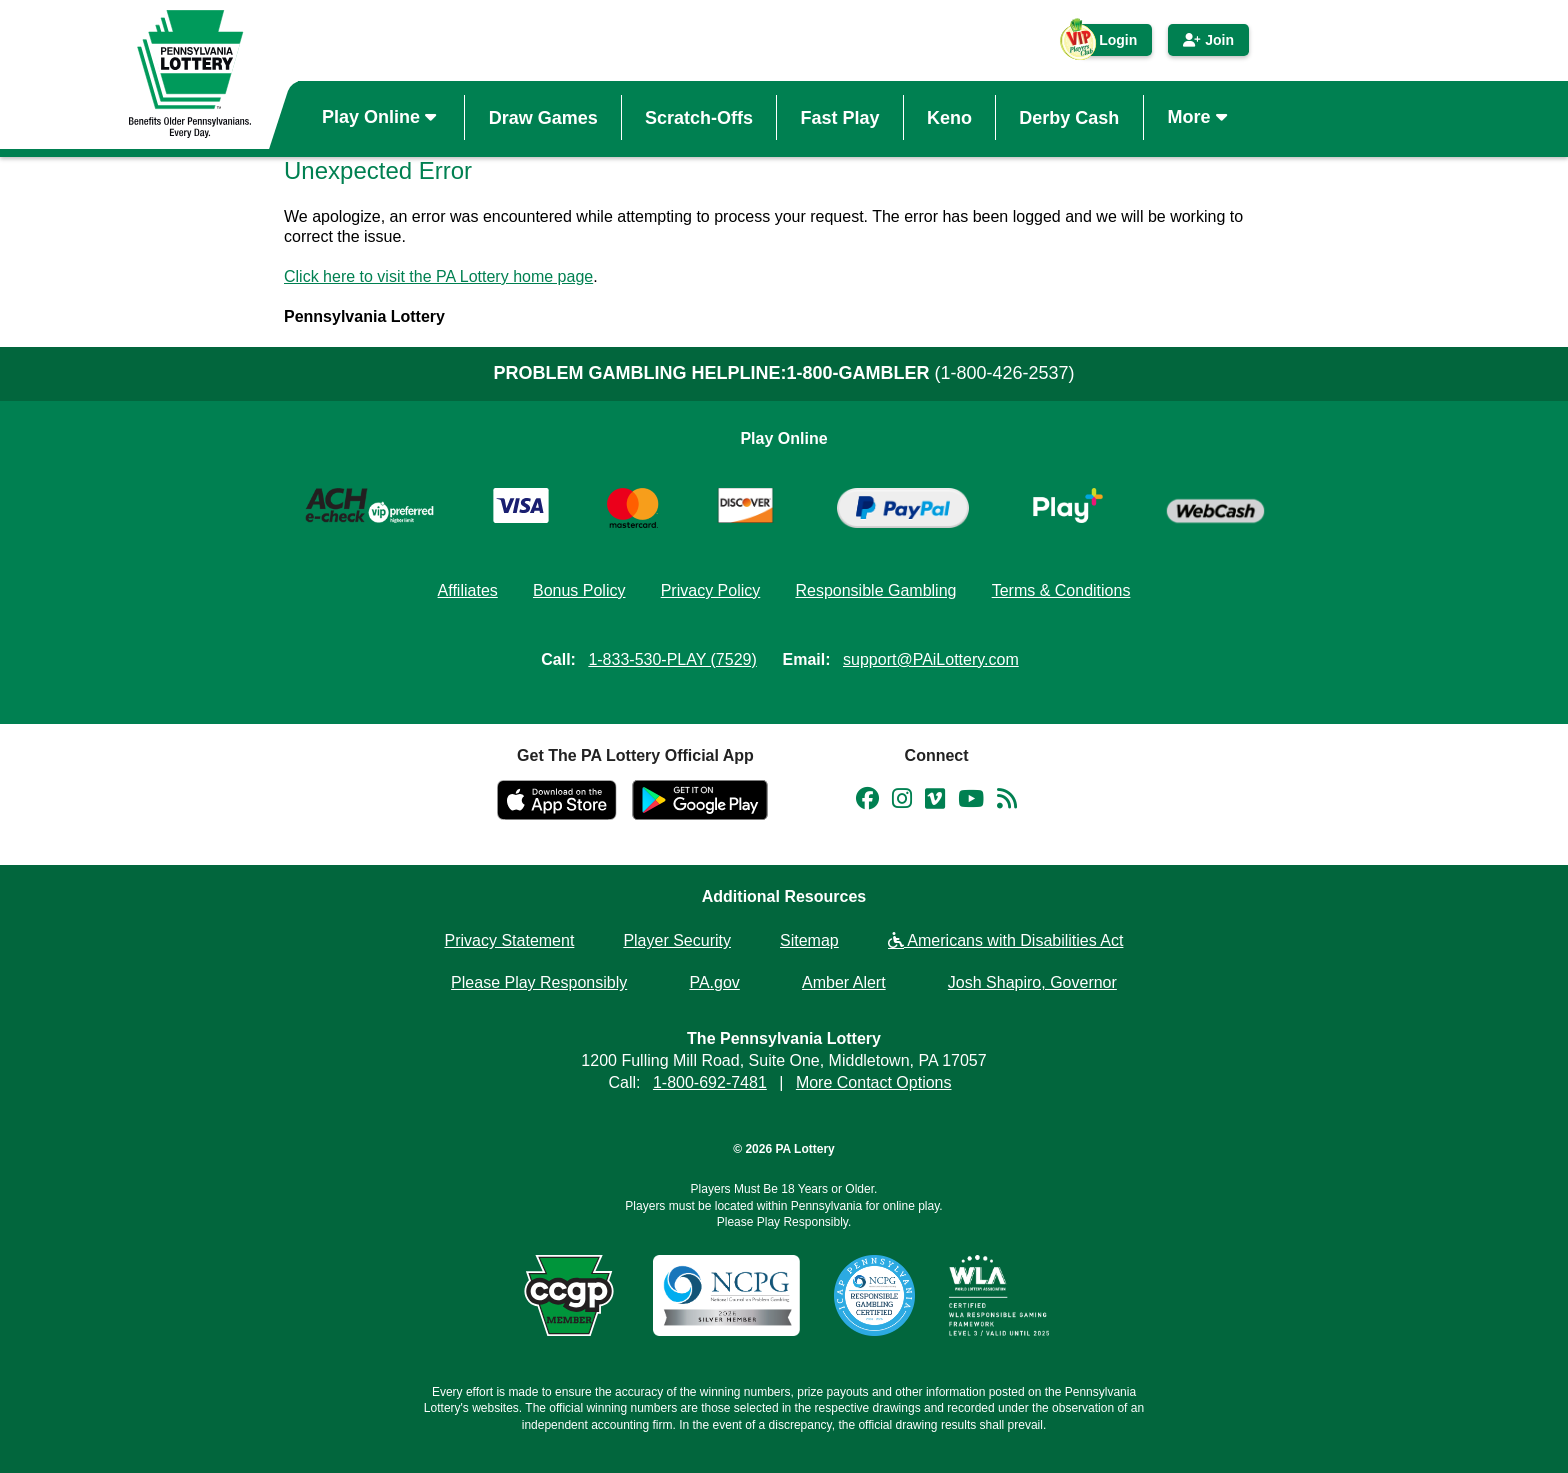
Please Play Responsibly (539, 982)
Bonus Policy (579, 590)
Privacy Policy (711, 590)
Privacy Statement (510, 940)
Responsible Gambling (875, 590)
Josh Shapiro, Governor (1032, 982)
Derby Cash (1069, 117)
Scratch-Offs (699, 117)
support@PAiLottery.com (931, 659)
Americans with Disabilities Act (1006, 940)
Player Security (677, 940)
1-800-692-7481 (710, 1082)
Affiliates (468, 590)
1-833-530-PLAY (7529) (672, 659)
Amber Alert (844, 982)
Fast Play (839, 117)
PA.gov (714, 982)
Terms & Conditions (1061, 590)
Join (1208, 40)
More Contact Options (874, 1082)
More (1200, 117)
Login (1108, 44)
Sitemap (809, 940)
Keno (949, 117)
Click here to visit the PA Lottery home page (438, 276)
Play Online (381, 117)
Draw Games (543, 117)
